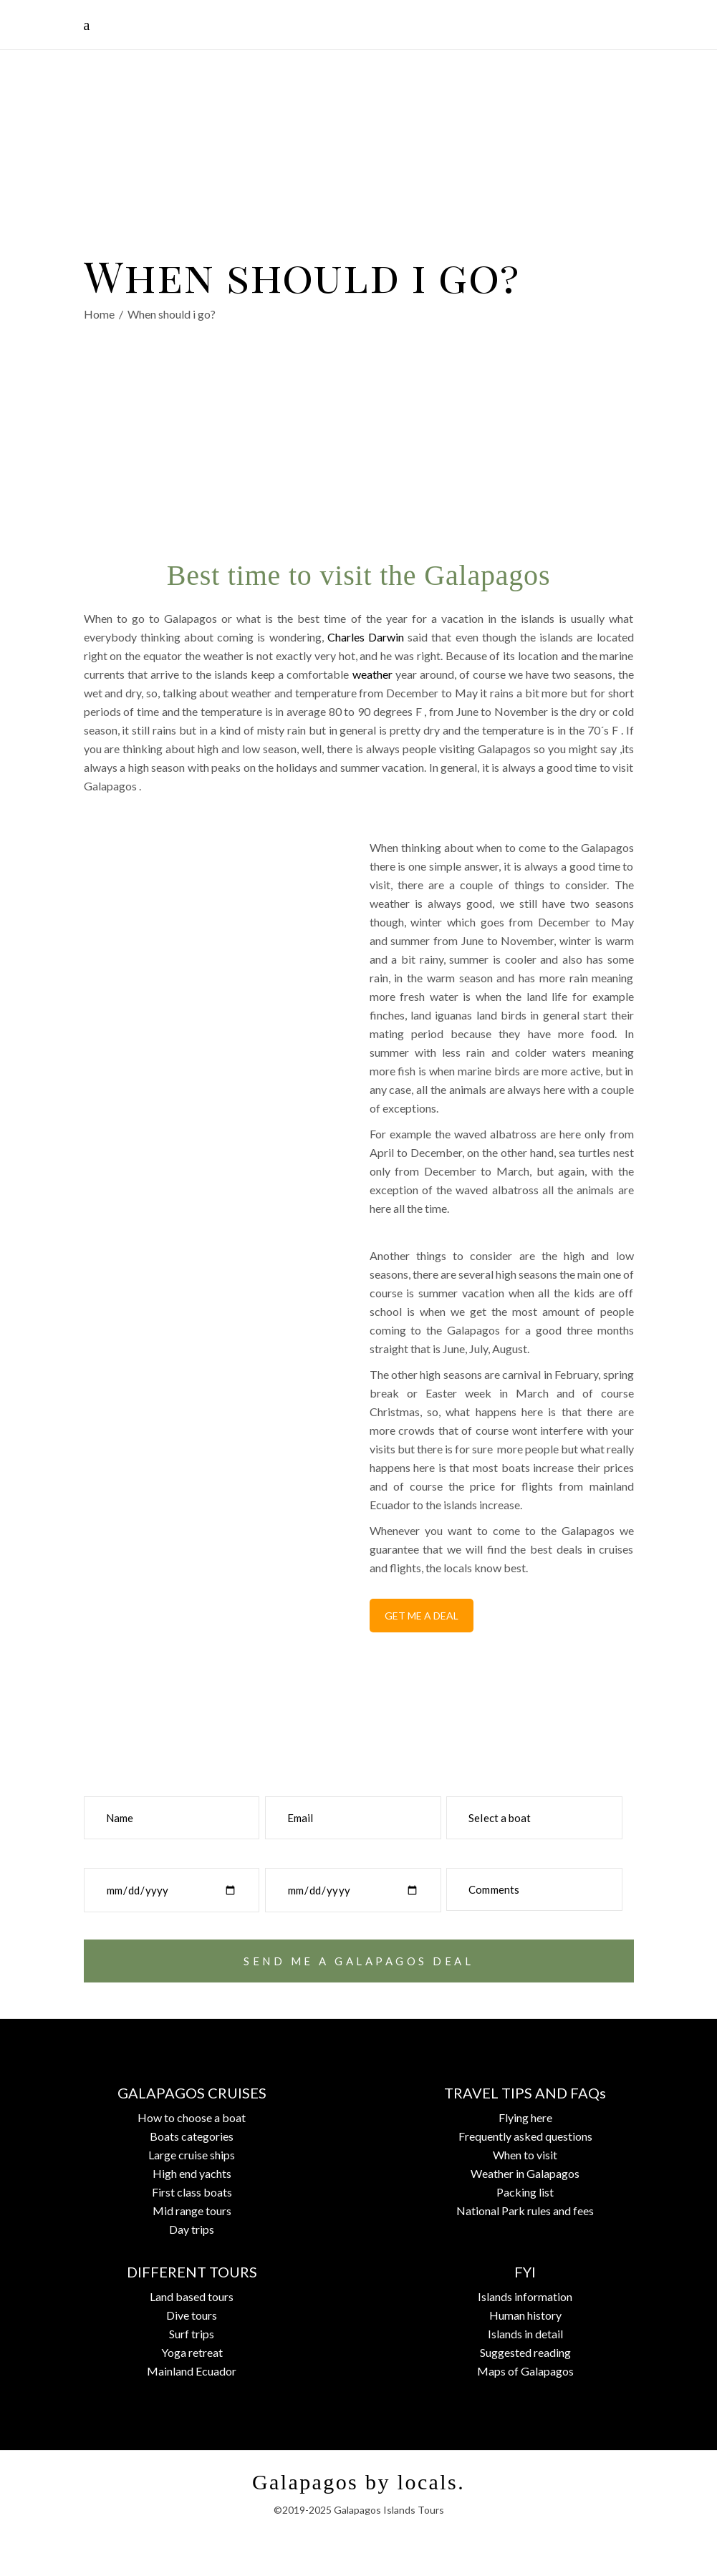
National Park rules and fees (525, 2210)
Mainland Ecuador (191, 2371)
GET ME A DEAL (421, 1615)
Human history (525, 2315)
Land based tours (192, 2296)
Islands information (525, 2296)
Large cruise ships (191, 2154)
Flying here (525, 2117)
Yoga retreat (192, 2352)
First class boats (192, 2192)
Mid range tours (192, 2210)
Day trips (191, 2229)
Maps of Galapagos (525, 2371)
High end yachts (192, 2173)
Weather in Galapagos (525, 2173)
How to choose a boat (192, 2117)
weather (372, 674)
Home (99, 314)
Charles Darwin (365, 637)
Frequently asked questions (525, 2136)
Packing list (525, 2192)
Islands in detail (525, 2333)
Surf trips (191, 2333)
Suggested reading (525, 2352)
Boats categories (192, 2136)
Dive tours (191, 2315)
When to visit (525, 2154)
